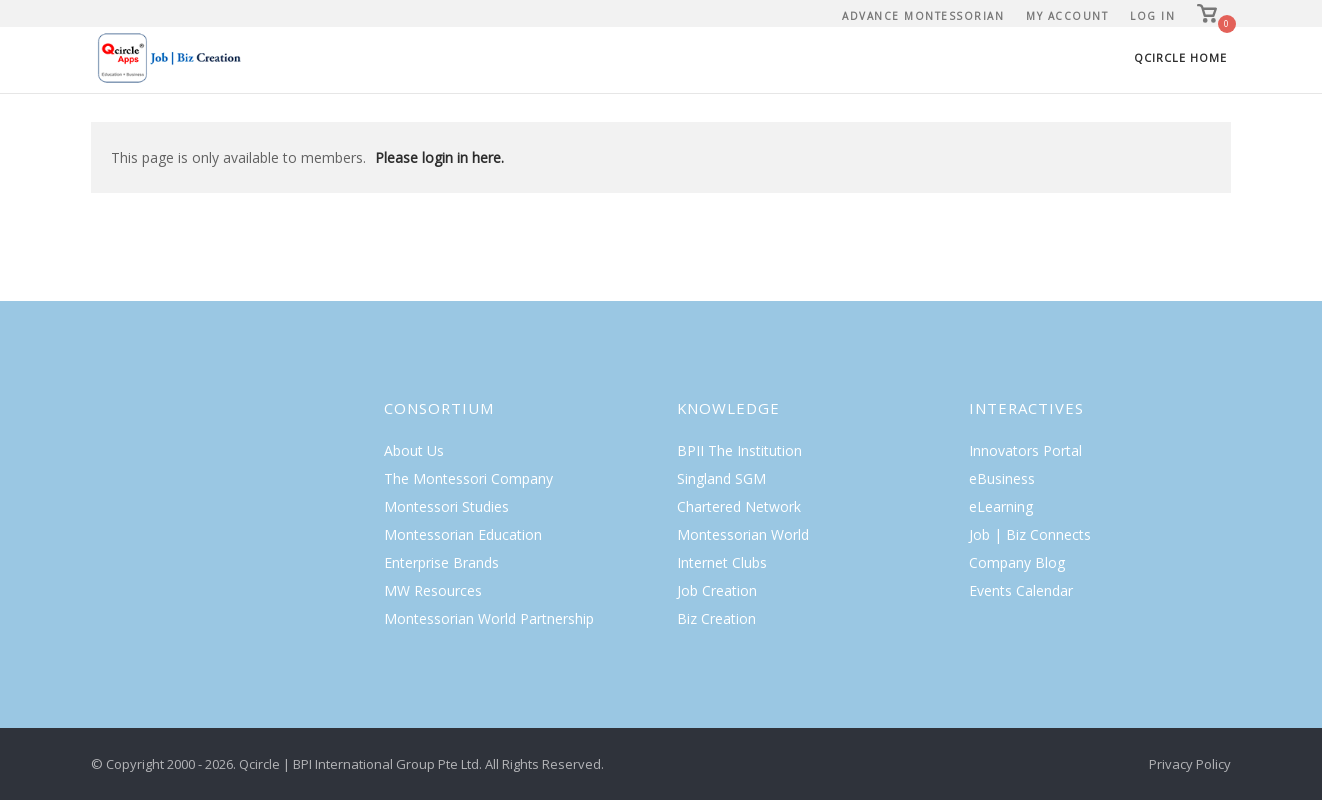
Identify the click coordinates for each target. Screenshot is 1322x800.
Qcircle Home (1180, 57)
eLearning (1001, 506)
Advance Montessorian (923, 16)
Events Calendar (1021, 590)
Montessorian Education (463, 534)
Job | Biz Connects (1030, 534)
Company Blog (1017, 562)
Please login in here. (439, 157)
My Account (1067, 16)
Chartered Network (739, 506)
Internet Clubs (722, 562)
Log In (1152, 16)
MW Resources (433, 590)
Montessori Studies (446, 506)
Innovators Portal (1025, 450)
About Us (414, 450)
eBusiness (1002, 478)
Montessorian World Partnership (489, 618)
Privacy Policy (1190, 764)
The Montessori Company (468, 478)
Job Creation (717, 590)
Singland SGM (721, 478)
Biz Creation (716, 618)
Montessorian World (743, 534)
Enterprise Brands (441, 562)
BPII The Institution (739, 450)
